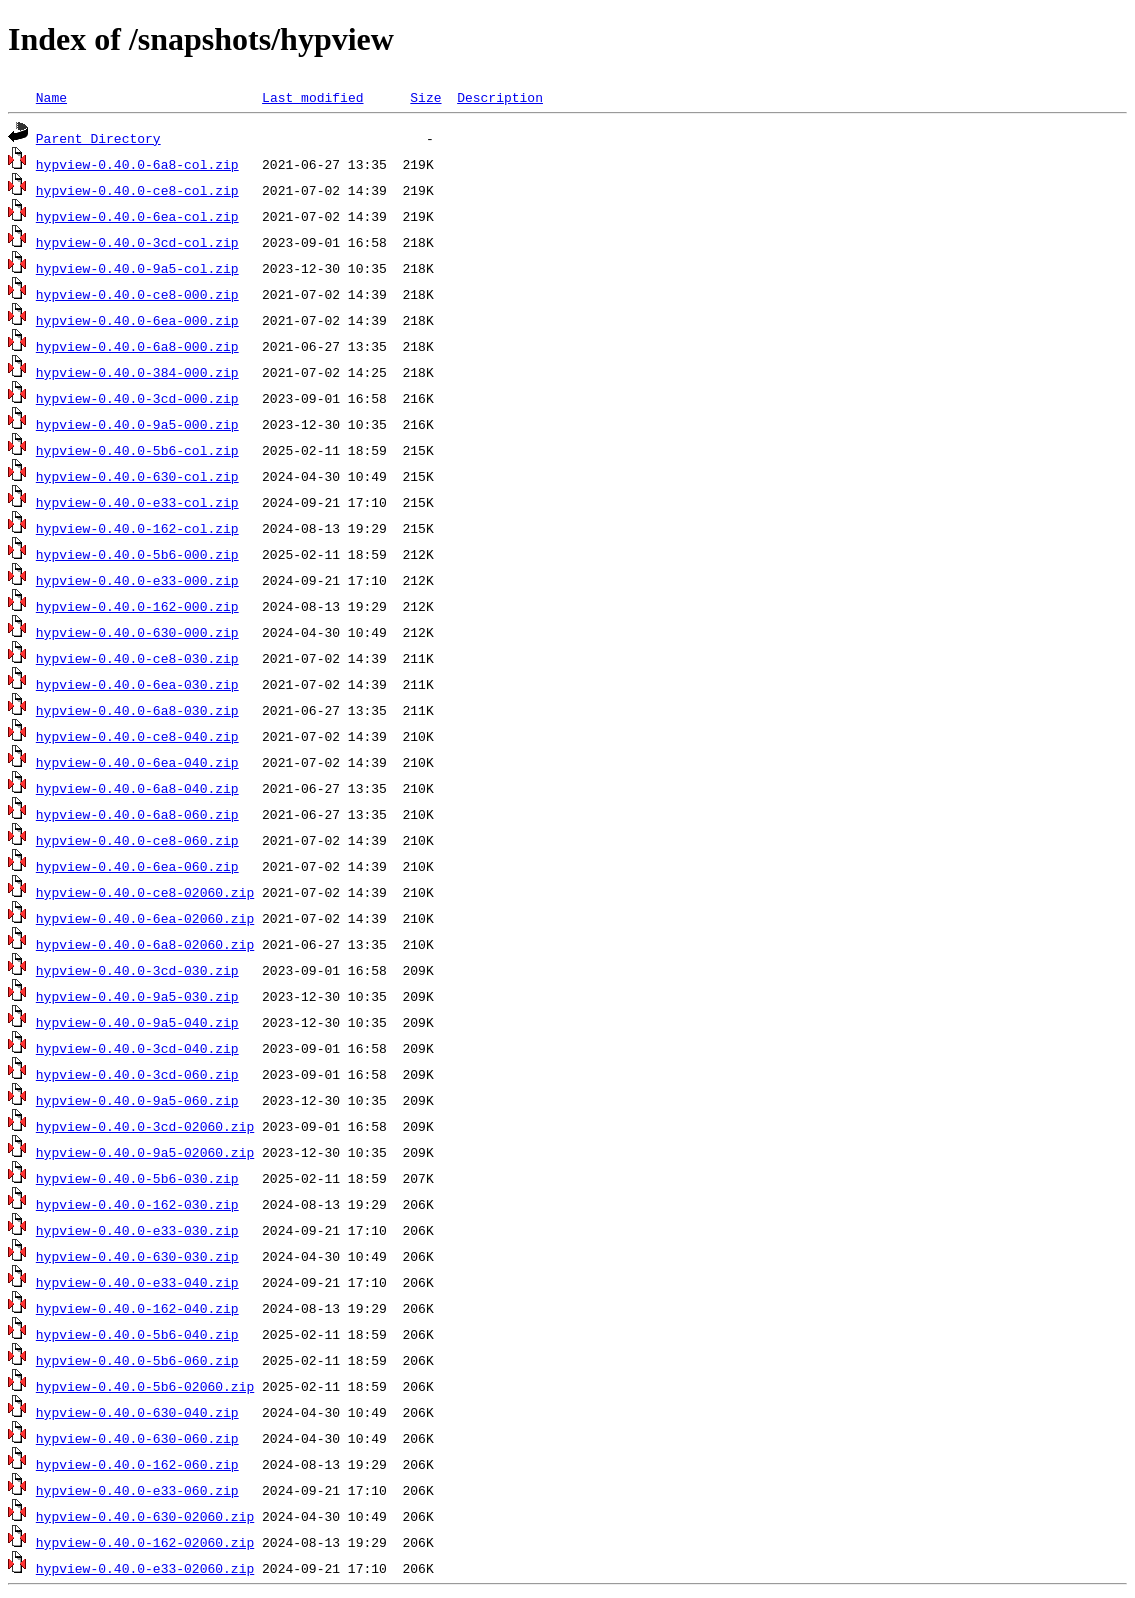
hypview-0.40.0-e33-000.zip (137, 580)
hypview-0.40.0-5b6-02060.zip (145, 1386)
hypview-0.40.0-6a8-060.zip (137, 814)
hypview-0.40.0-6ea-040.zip (137, 762)
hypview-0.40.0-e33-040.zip (137, 1282)
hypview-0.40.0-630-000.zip (137, 632)
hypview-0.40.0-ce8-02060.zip (145, 892)
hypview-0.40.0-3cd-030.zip (137, 970)
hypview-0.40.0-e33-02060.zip (145, 1568)
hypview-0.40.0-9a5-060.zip (137, 1100)
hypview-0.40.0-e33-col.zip (137, 502)
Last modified (312, 97)
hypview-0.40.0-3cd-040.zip (137, 1048)
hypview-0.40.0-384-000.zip (137, 372)
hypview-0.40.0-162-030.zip (137, 1204)
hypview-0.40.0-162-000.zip (137, 606)
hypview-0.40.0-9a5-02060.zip (145, 1152)
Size (425, 97)
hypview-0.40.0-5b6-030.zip (137, 1178)
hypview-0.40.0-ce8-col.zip (137, 190)
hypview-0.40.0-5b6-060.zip (137, 1360)
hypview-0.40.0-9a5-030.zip (137, 996)
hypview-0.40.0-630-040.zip (137, 1412)
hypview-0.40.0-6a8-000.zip (137, 346)
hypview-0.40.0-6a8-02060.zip (145, 944)
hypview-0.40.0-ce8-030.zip (137, 658)
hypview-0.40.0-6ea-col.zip (137, 216)
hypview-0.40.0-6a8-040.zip (137, 788)
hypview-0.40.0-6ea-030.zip (137, 684)
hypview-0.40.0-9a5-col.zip (137, 268)
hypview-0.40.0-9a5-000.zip (137, 424)
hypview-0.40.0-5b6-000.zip (137, 554)
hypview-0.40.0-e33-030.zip (137, 1230)
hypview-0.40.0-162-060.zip (137, 1464)
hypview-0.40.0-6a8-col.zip (137, 164)
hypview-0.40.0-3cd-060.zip (137, 1074)
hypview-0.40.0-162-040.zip (137, 1308)
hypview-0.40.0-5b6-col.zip (137, 450)
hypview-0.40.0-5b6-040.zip (137, 1334)
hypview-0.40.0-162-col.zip (137, 528)
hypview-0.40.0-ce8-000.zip (137, 294)
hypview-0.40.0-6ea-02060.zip (145, 918)
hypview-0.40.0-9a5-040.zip (137, 1022)
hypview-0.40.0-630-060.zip (137, 1438)
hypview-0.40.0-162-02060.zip (145, 1542)
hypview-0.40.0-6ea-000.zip (137, 320)
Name (51, 97)
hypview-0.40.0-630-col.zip (137, 476)
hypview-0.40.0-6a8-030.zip (137, 710)
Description (500, 97)
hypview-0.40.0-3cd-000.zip (137, 398)
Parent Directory (98, 138)
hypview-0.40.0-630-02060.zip (145, 1516)
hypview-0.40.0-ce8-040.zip (137, 736)
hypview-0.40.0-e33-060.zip (137, 1490)
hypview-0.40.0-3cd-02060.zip (145, 1126)
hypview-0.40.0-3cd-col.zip (137, 242)
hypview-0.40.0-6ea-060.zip (137, 866)
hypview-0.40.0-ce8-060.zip (137, 840)
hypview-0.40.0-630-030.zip (137, 1256)
